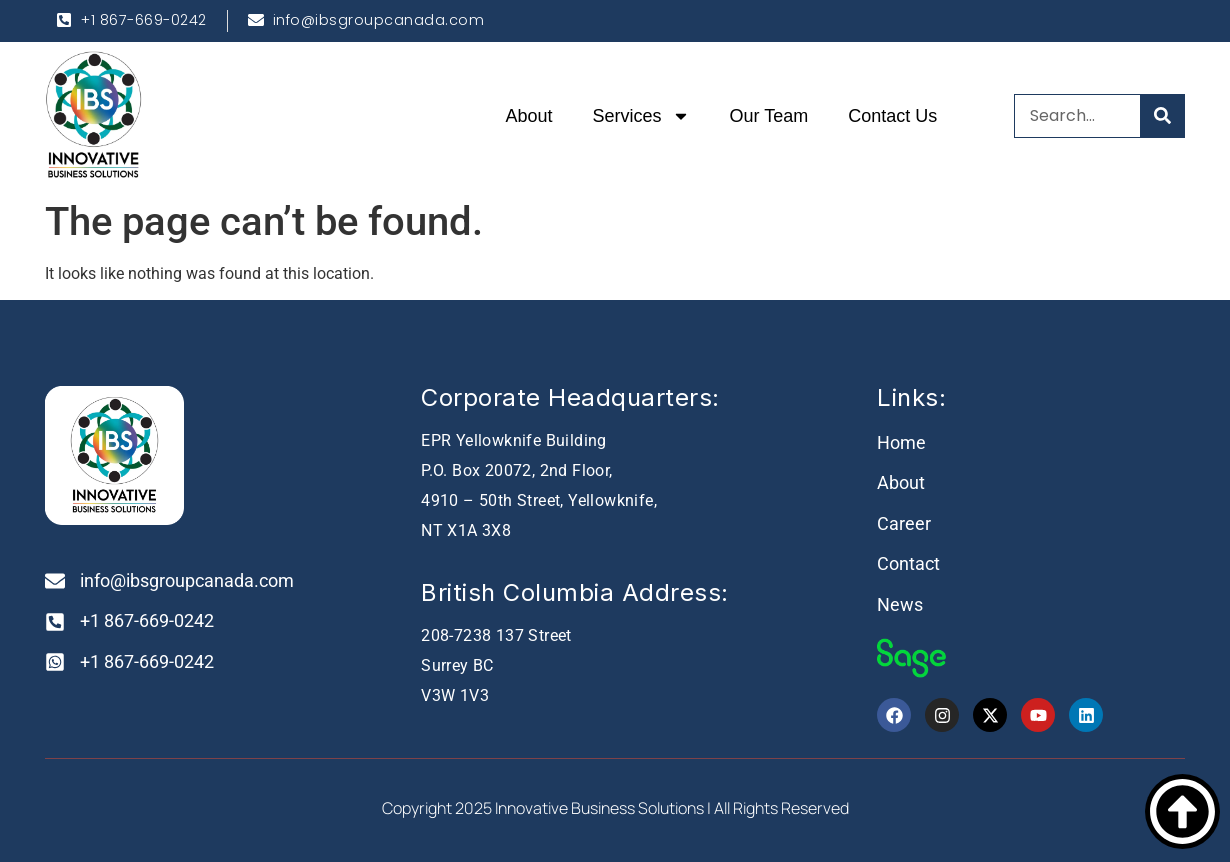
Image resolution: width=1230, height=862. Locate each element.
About (529, 116)
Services (641, 116)
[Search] (1162, 116)
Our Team (769, 116)
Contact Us (892, 116)
